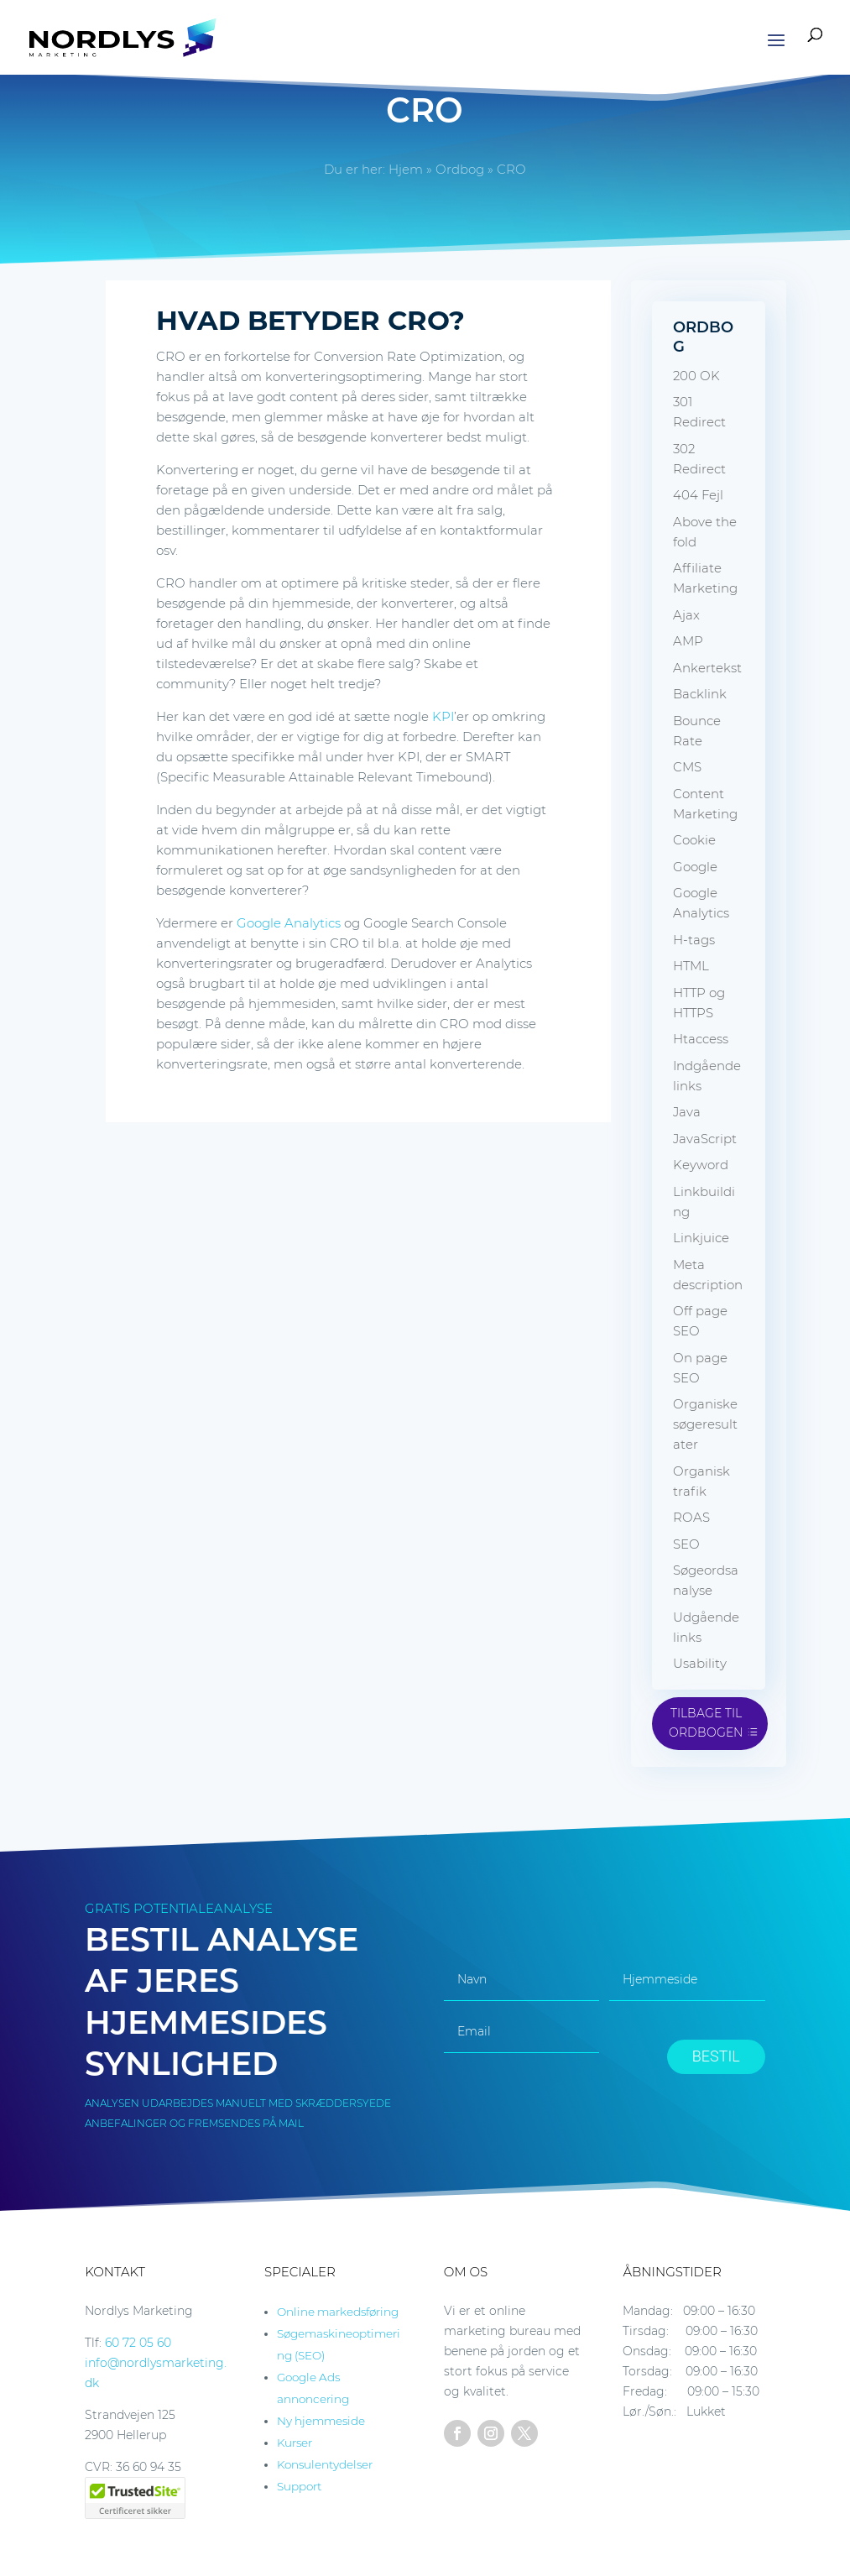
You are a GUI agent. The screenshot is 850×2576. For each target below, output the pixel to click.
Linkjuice (701, 1238)
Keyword (700, 1165)
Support (299, 2486)
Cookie (694, 840)
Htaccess (700, 1039)
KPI (443, 716)
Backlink (700, 694)
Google (695, 867)
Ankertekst (707, 668)
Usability (700, 1663)
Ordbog (459, 169)
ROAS (691, 1517)
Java (687, 1112)
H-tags (694, 940)
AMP (688, 641)
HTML (691, 966)
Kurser (294, 2442)
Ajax (686, 615)
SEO (686, 1544)
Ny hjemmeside (321, 2420)
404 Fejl (698, 495)
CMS (687, 767)
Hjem (405, 169)
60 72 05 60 (138, 2342)
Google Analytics (289, 923)
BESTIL (716, 2056)
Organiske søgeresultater (705, 1424)
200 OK (696, 376)
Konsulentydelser (325, 2464)
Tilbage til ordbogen (706, 1723)
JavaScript (705, 1139)
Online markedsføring (338, 2311)
